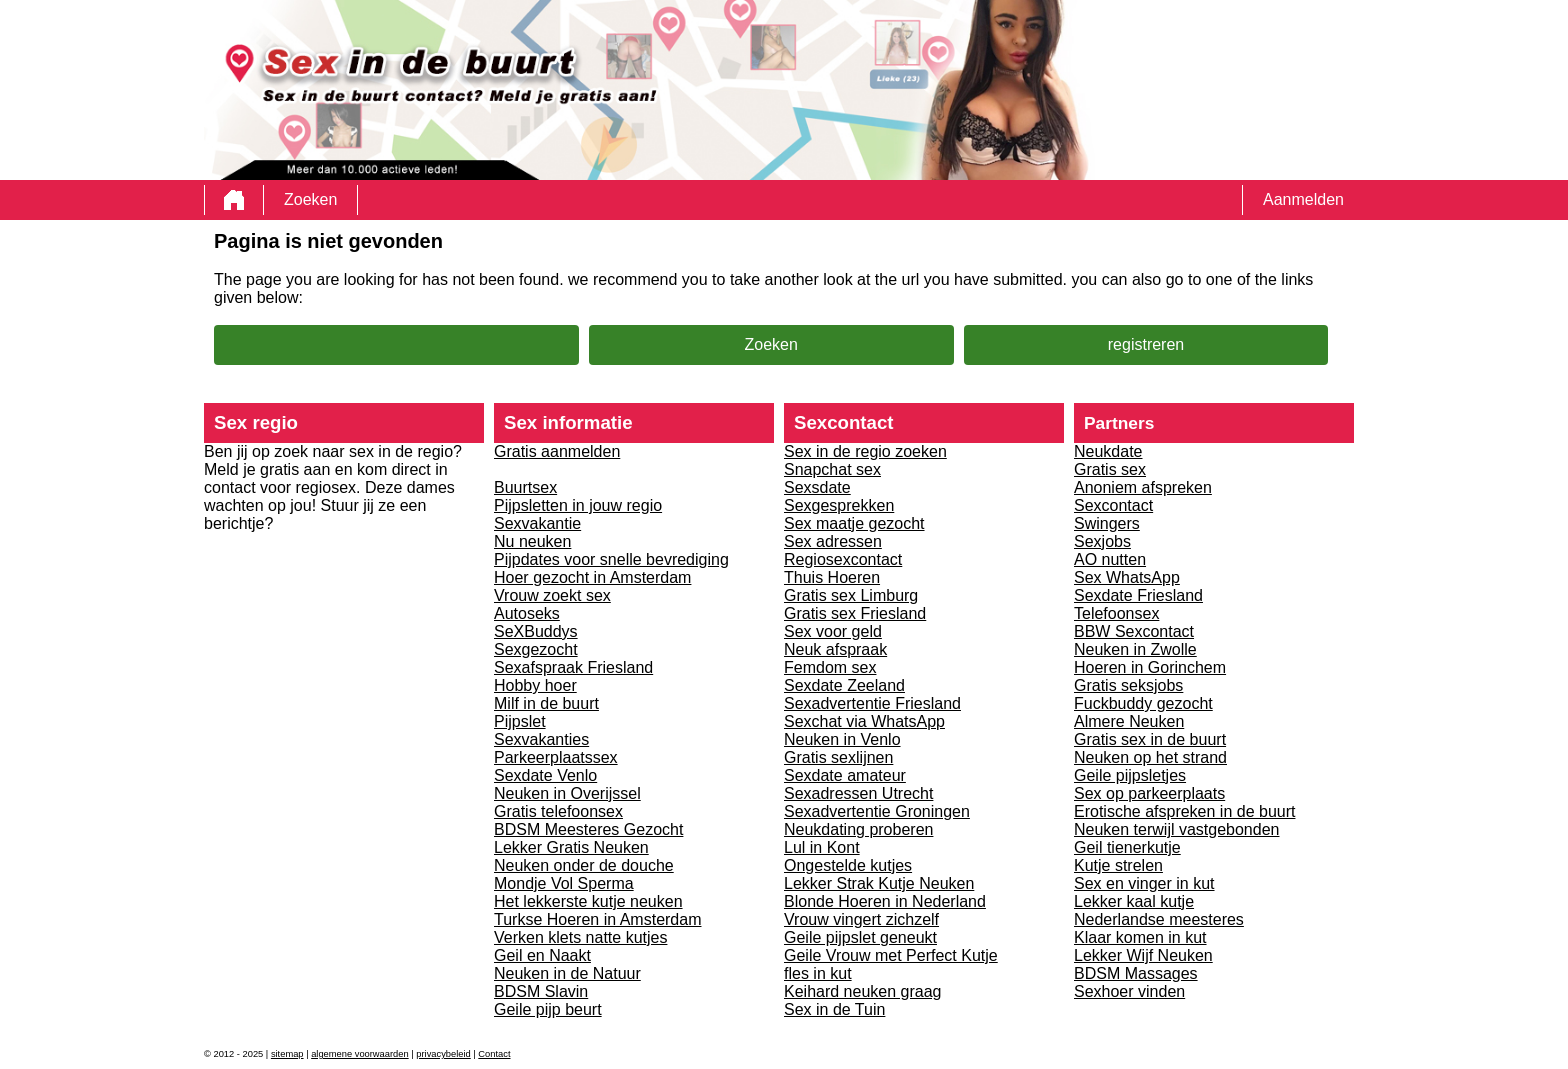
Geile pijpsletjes (1130, 775)
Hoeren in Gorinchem (1150, 667)
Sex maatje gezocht (854, 523)
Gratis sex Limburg (851, 595)
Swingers (1107, 523)
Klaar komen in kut (1140, 937)
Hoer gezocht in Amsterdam (592, 577)
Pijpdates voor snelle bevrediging (611, 559)
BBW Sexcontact (1134, 631)
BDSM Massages (1136, 973)
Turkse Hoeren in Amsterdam (597, 919)
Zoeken (310, 199)
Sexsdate (817, 487)
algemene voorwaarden (360, 1054)
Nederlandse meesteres (1159, 919)
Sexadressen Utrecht (858, 793)
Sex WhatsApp (1127, 577)
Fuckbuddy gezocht (1143, 703)
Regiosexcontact (843, 559)
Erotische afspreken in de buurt (1184, 811)
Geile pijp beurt (548, 1009)
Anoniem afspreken (1143, 487)
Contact (494, 1054)
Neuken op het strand (1150, 757)
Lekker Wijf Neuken (1143, 955)
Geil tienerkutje (1127, 847)
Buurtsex (525, 487)
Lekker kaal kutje (1134, 901)
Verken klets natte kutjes (580, 937)
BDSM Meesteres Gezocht (588, 829)
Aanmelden (1303, 199)
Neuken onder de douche (584, 865)
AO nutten (1110, 559)
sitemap (287, 1054)
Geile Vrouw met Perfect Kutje (891, 955)
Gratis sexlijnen (838, 757)
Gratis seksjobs (1128, 685)
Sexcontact (1113, 505)
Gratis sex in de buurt (1150, 739)
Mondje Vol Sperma (564, 883)
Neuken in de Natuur (567, 973)
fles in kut (818, 973)
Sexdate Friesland (1138, 595)
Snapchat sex (832, 469)
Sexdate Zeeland (844, 685)
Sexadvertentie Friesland (872, 703)
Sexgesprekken (839, 505)
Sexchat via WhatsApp (864, 721)
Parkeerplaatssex (556, 757)
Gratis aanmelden (557, 451)
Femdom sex (830, 667)
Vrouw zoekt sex (552, 595)
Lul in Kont (822, 847)
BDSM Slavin (541, 991)
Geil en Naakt (542, 955)
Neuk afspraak (835, 649)
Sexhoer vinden (1129, 991)
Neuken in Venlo (842, 739)
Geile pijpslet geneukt (860, 937)
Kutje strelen (1118, 865)
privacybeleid (443, 1054)
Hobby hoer (535, 685)
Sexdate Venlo (545, 775)
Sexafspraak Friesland (573, 667)
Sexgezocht (536, 649)
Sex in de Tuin (834, 1009)
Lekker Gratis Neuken (571, 847)
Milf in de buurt (546, 703)
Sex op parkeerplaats (1149, 793)
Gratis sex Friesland (855, 613)
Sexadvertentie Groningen (877, 811)
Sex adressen (833, 541)
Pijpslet (520, 721)
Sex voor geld (833, 631)
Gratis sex (1110, 469)
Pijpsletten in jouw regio (578, 505)
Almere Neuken (1129, 721)
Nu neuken (532, 541)
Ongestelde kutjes (848, 865)
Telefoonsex (1116, 613)
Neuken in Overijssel (567, 793)
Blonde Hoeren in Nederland (885, 901)
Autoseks (527, 613)
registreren (1146, 344)
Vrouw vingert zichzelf (861, 919)
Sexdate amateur (845, 775)
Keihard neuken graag (862, 991)
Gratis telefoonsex (558, 811)
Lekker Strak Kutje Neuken (879, 883)
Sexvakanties (541, 739)
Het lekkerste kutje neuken (588, 901)
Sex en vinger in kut (1144, 883)
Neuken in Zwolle (1135, 649)
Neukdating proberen (858, 829)
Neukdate (1108, 451)
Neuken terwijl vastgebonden (1176, 829)
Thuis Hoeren (832, 577)
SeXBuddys (536, 631)
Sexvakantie (537, 523)
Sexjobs (1102, 541)
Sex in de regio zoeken (865, 451)
